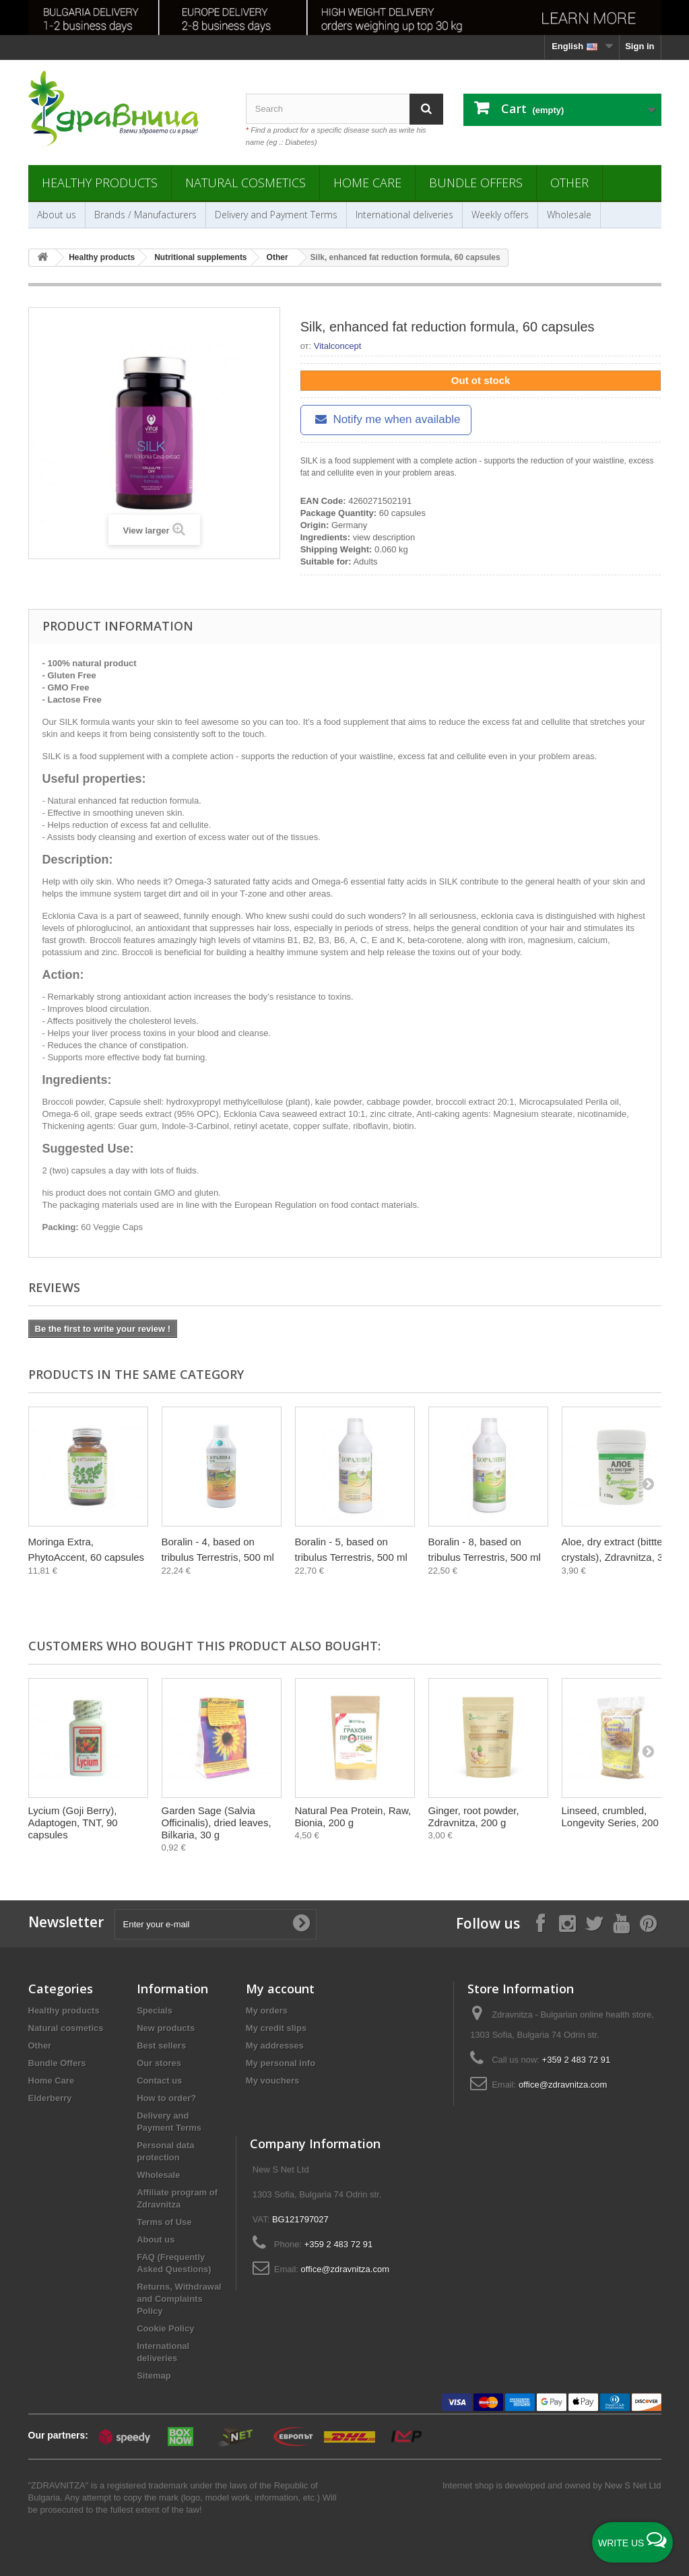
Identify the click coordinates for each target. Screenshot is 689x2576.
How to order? (166, 2098)
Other (569, 182)
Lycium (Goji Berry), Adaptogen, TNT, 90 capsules (73, 1822)
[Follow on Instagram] (567, 1923)
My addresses (275, 2045)
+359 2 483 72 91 (576, 2060)
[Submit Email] (301, 1924)
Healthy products (100, 182)
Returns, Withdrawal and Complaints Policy (179, 2299)
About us (56, 214)
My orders (267, 2010)
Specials (154, 2010)
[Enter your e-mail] (215, 1924)
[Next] (648, 1483)
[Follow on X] (594, 1923)
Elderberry (50, 2098)
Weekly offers (500, 214)
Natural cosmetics (245, 182)
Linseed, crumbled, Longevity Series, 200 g (614, 1816)
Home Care (367, 182)
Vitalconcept (338, 346)
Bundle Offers (476, 182)
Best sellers (161, 2045)
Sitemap (154, 2376)
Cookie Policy (165, 2328)
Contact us (159, 2080)
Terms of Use (164, 2222)
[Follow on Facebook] (540, 1923)
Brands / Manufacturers (145, 214)
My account (280, 1989)
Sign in (639, 46)
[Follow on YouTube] (621, 1923)
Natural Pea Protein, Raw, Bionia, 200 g (353, 1816)
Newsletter (66, 1922)
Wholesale (569, 214)
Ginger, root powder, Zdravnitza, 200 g (473, 1816)
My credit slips (276, 2028)
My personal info (280, 2063)
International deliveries (404, 214)
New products (166, 2028)
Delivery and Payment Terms (276, 214)
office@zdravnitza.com (563, 2085)
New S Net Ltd (633, 2485)
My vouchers (272, 2080)
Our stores (159, 2063)
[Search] (426, 109)
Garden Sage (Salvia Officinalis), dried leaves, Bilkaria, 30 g (216, 1822)
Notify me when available (386, 419)
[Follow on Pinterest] (648, 1923)
